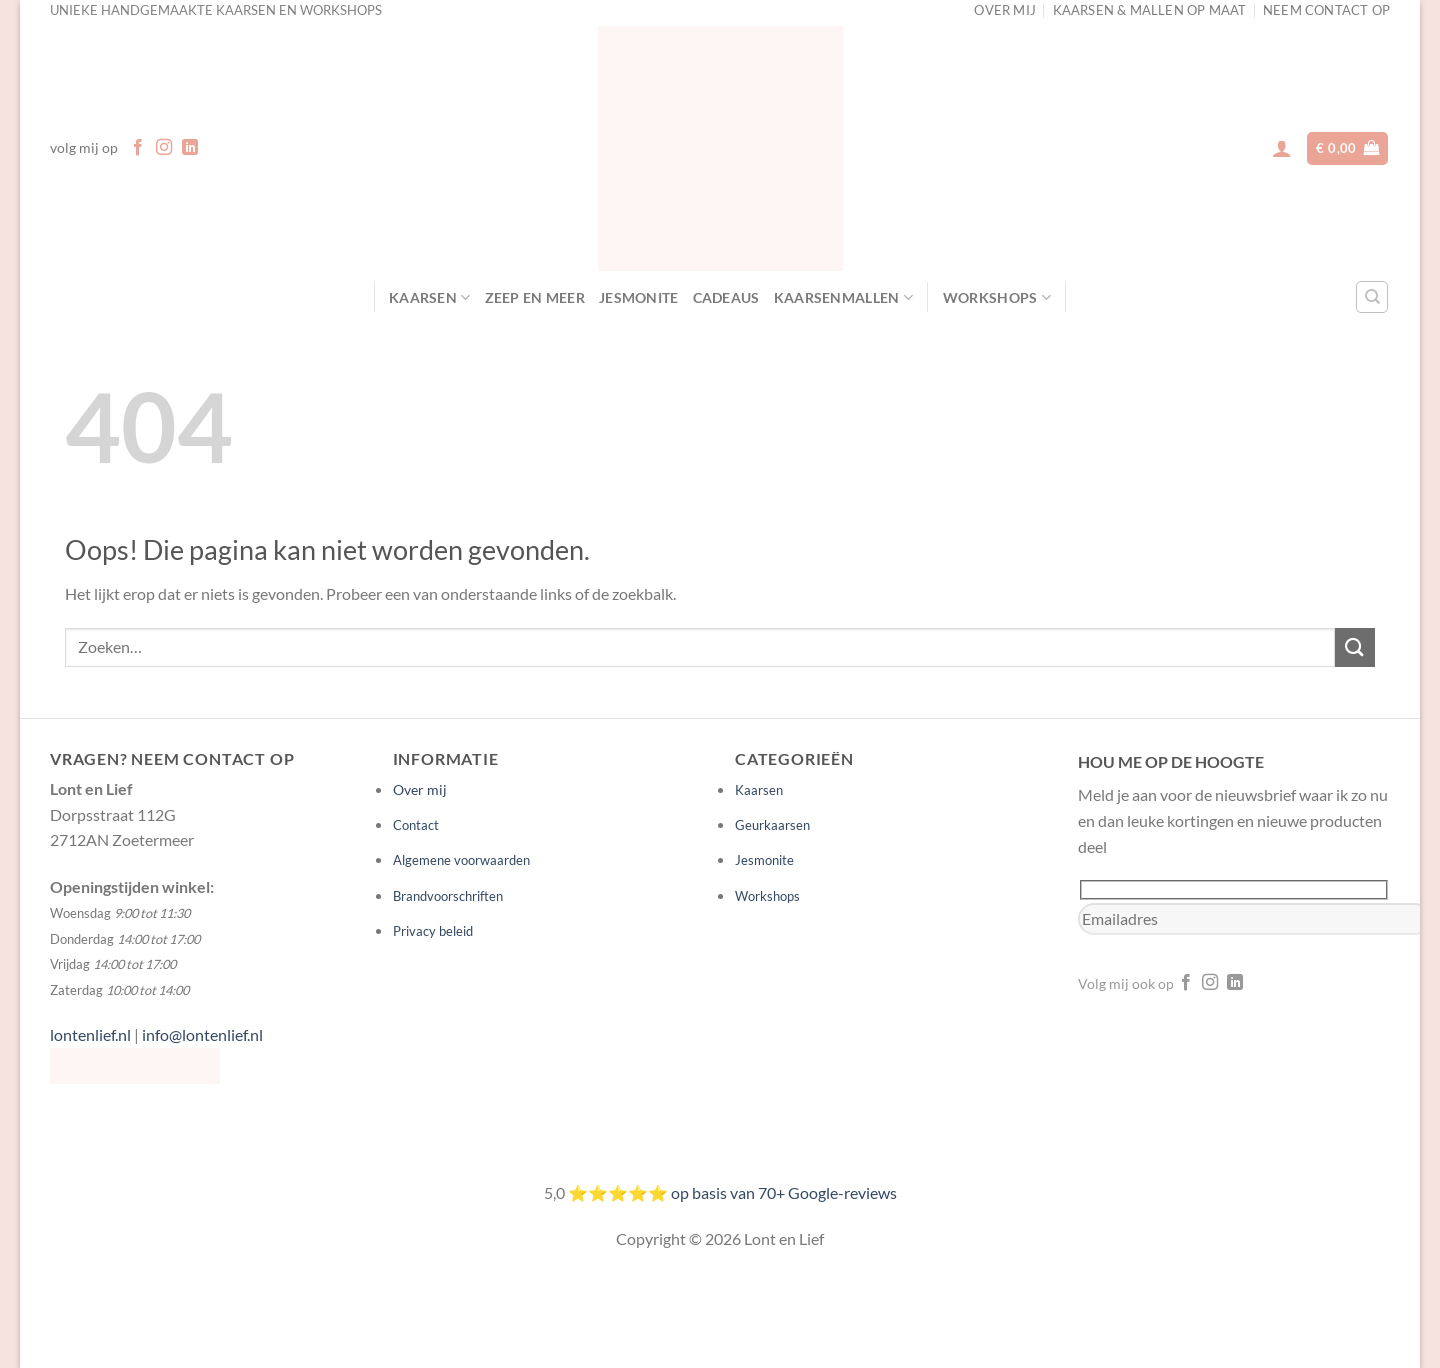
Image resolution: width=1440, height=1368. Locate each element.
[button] (1282, 148)
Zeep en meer (535, 297)
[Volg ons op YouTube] (1259, 983)
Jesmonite (639, 297)
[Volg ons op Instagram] (164, 148)
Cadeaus (726, 297)
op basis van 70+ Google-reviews (784, 1192)
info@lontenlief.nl (202, 1034)
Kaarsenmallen (843, 297)
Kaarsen (430, 297)
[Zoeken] (1372, 297)
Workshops (997, 297)
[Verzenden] (1355, 647)
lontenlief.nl (90, 1034)
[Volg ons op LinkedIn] (190, 148)
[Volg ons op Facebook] (138, 148)
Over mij (420, 789)
